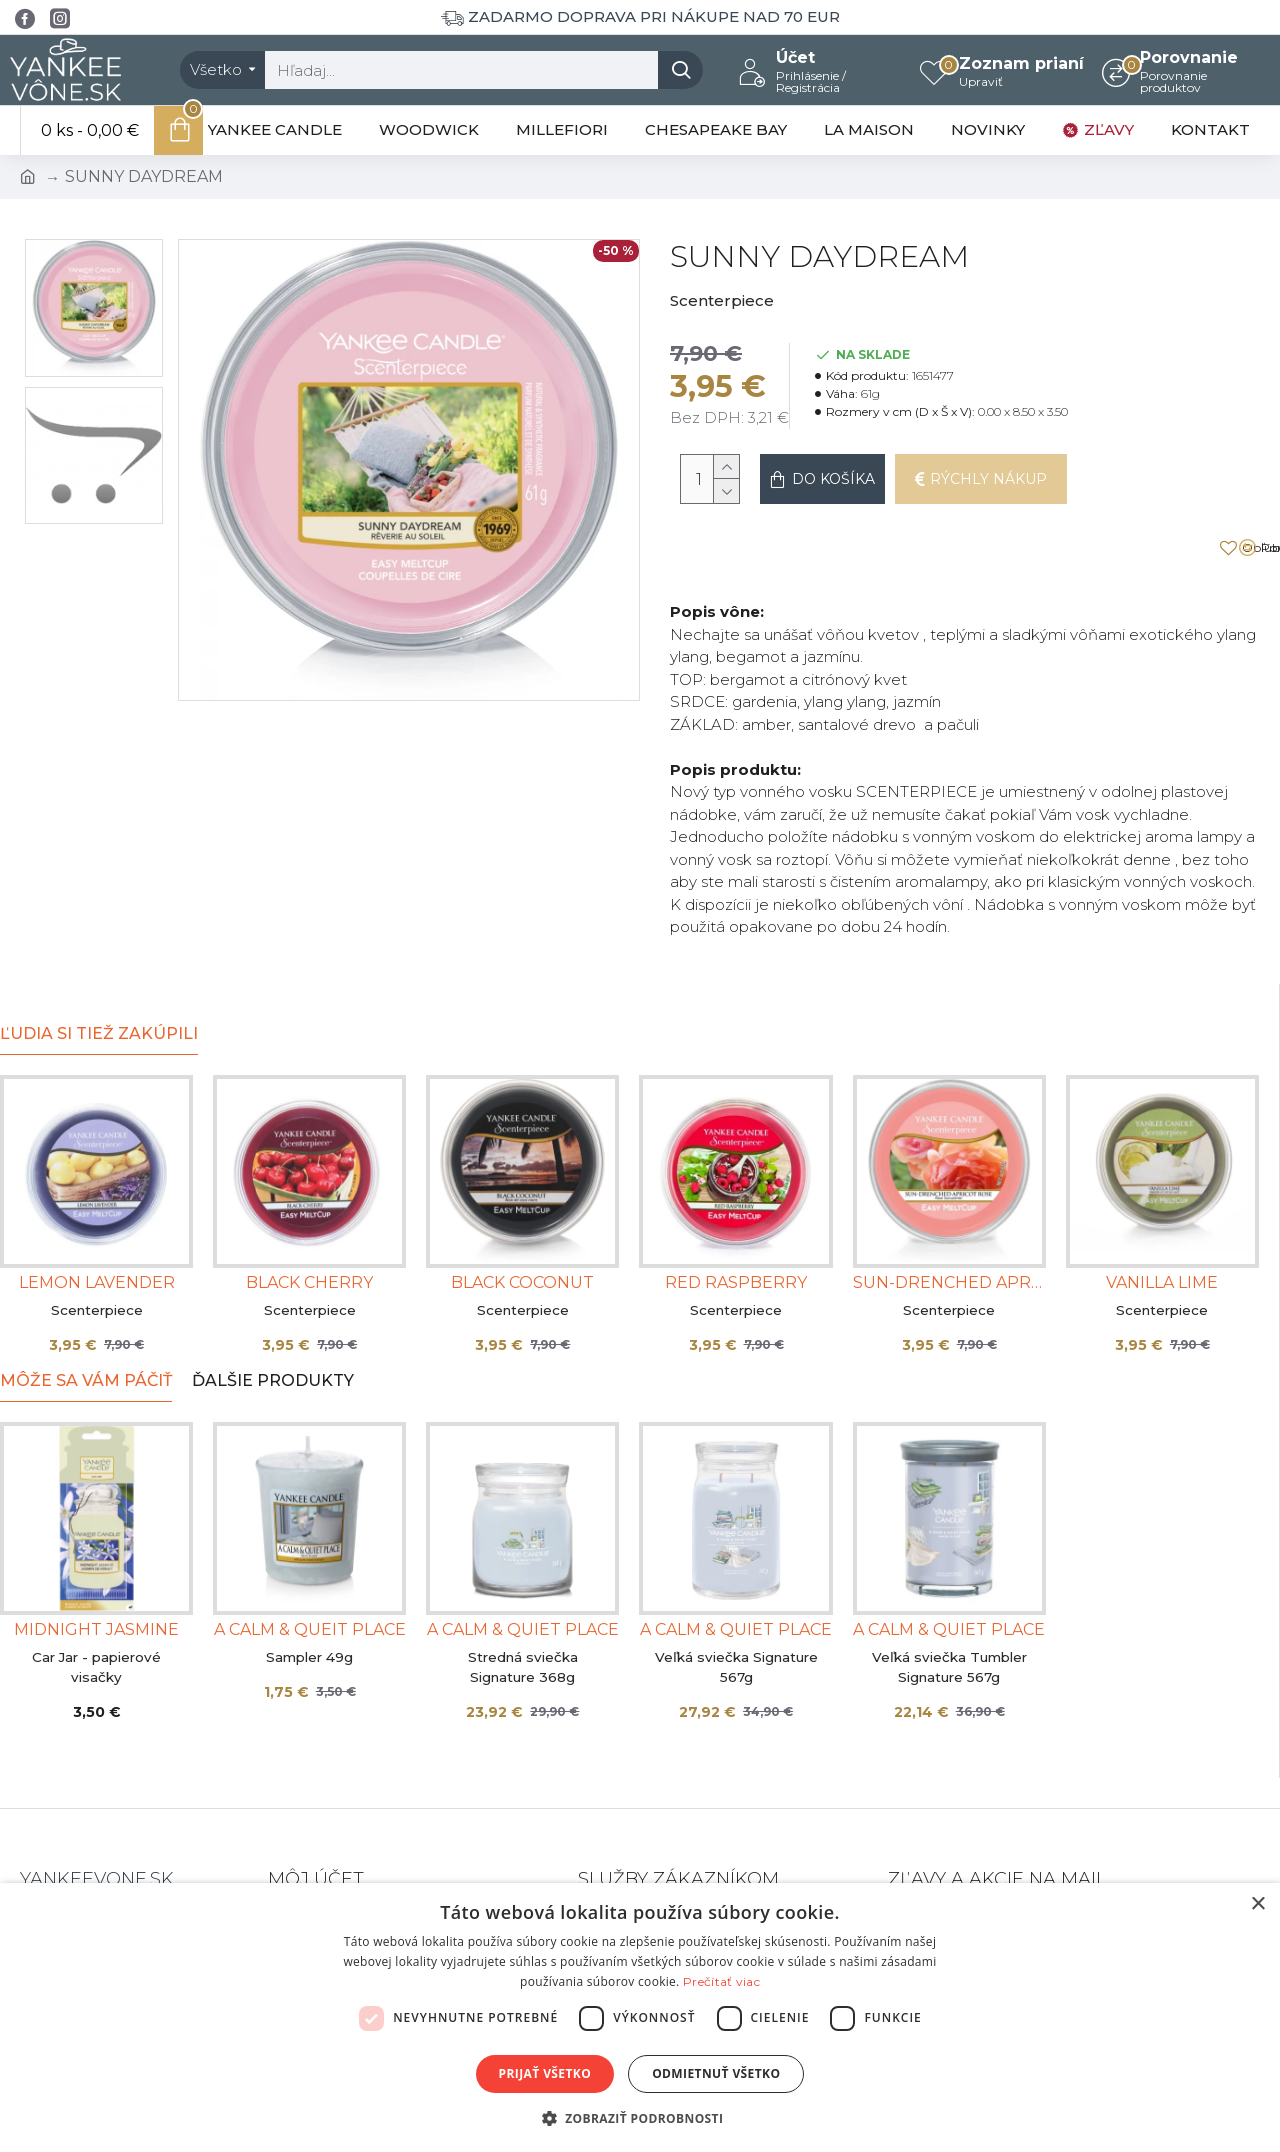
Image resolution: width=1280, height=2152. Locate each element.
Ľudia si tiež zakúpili (99, 974)
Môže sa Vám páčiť (86, 1321)
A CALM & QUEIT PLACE (310, 1570)
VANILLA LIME (1162, 1223)
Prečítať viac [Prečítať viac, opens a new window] (721, 1981)
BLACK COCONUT (522, 1223)
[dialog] (640, 2017)
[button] (640, 2118)
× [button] (1257, 1904)
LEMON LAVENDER (97, 1223)
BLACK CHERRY (309, 1223)
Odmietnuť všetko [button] (716, 2073)
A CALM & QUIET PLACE (523, 1570)
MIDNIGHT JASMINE (96, 1570)
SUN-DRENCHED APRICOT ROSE (949, 1223)
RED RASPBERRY (736, 1223)
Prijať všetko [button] (545, 2073)
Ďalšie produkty (273, 1321)
